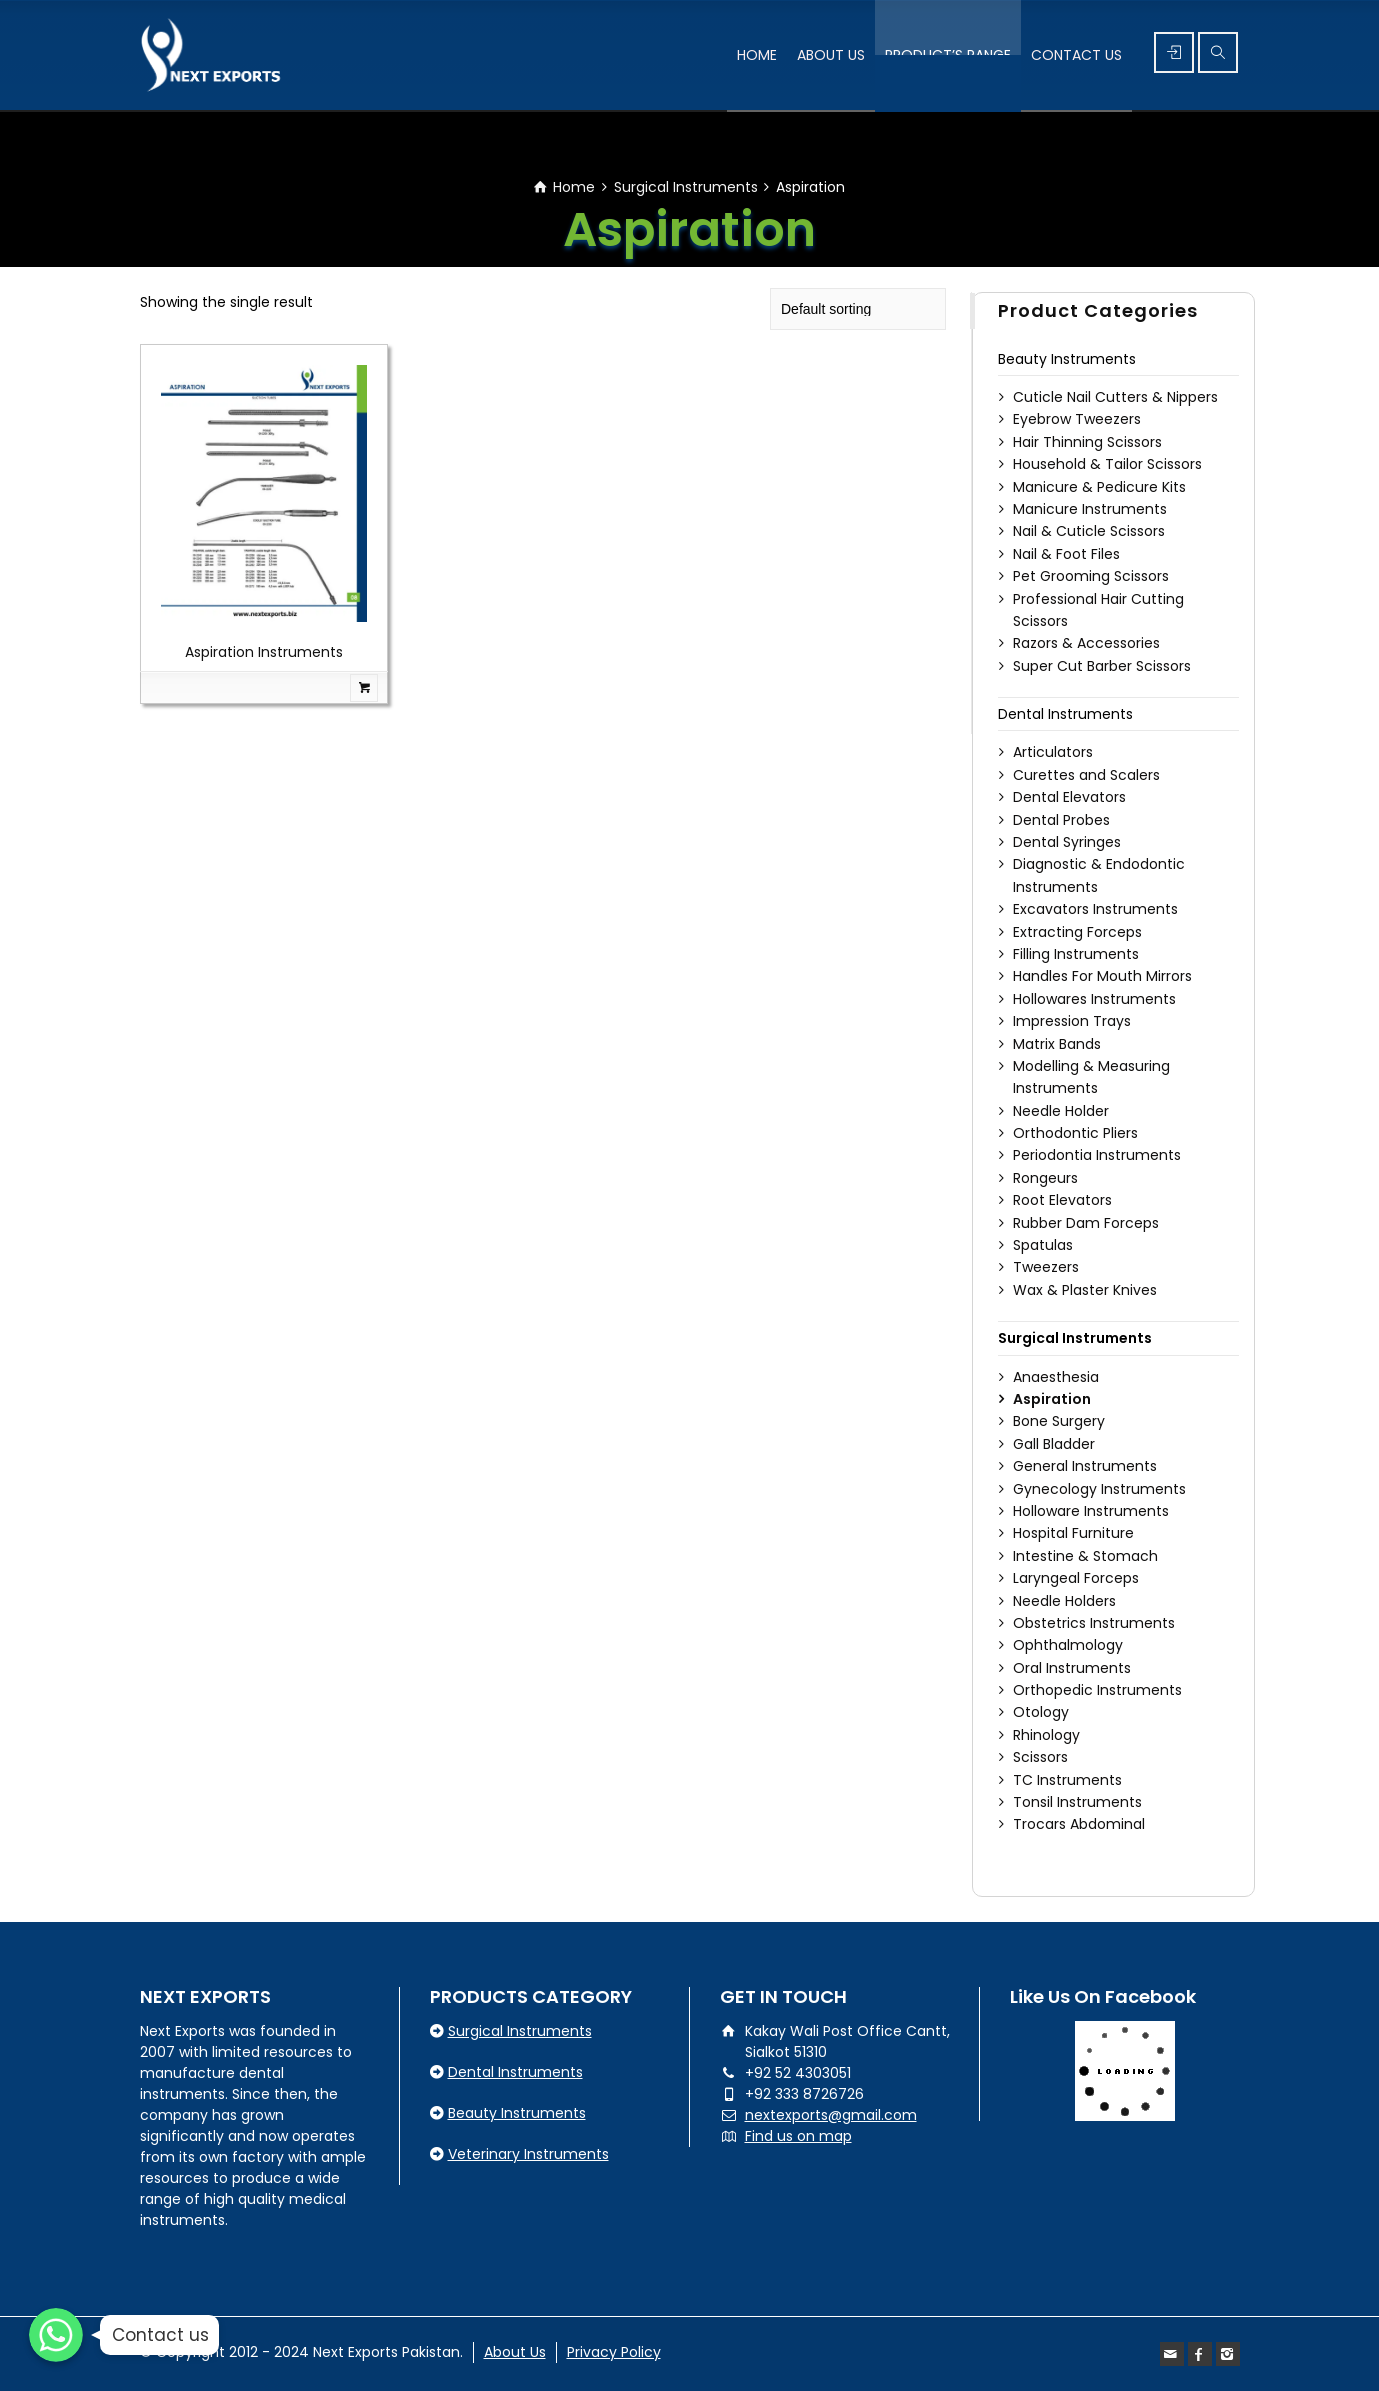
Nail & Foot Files (1066, 554)
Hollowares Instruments (1094, 999)
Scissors (1040, 1757)
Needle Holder (1061, 1111)
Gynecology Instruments (1099, 1489)
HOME (757, 55)
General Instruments (1085, 1466)
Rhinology (1046, 1735)
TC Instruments (1067, 1780)
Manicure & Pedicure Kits (1099, 487)
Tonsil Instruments (1077, 1802)
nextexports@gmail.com (831, 2115)
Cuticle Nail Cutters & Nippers (1115, 397)
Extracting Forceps (1077, 932)
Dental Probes (1061, 820)
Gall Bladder (1054, 1444)
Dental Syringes (1067, 842)
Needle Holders (1064, 1601)
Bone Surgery (1059, 1421)
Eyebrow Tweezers (1077, 419)
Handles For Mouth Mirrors (1102, 976)
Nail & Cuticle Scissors (1089, 531)
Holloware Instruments (1091, 1511)
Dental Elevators (1069, 797)
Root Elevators (1062, 1200)
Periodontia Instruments (1097, 1155)
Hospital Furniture (1073, 1533)
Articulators (1053, 752)
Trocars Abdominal (1079, 1824)
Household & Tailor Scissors (1107, 464)
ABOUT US (831, 55)
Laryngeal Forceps (1076, 1578)
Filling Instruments (1076, 954)
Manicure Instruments (1090, 509)
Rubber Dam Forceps (1086, 1223)
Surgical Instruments (686, 187)
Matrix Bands (1057, 1044)
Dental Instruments (1065, 714)
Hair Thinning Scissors (1087, 442)
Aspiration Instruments (264, 652)
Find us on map (798, 2136)
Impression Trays (1072, 1021)
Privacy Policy (614, 2352)
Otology (1041, 1712)
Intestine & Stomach (1085, 1556)
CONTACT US (1076, 55)
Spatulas (1043, 1245)
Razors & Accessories (1086, 643)
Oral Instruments (1072, 1668)
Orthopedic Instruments (1097, 1690)
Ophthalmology (1068, 1645)
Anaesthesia (1056, 1377)
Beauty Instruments (1067, 359)
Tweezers (1046, 1267)
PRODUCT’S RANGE (948, 55)
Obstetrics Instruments (1094, 1623)
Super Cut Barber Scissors (1102, 666)
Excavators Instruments (1095, 909)
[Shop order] (858, 309)
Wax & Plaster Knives (1085, 1290)
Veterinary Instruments (528, 2154)
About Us (515, 2352)
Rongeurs (1045, 1178)
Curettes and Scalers (1086, 775)
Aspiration (1052, 1399)
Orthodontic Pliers (1075, 1133)
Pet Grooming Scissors (1091, 576)
